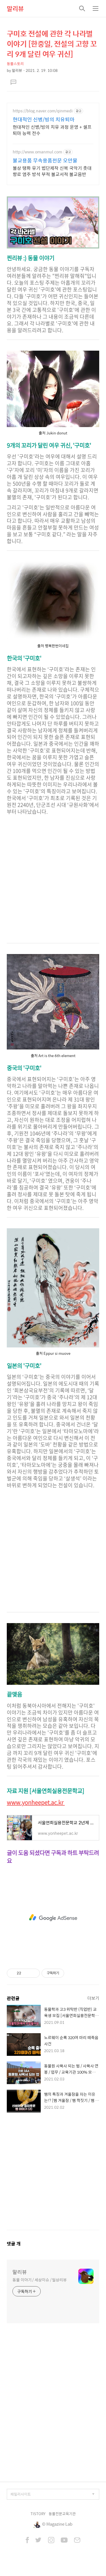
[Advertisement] (53, 881)
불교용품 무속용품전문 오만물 (45, 160)
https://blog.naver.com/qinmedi (43, 110)
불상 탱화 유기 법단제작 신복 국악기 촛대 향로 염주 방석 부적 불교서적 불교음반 (52, 170)
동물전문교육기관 (62, 2514)
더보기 (93, 1998)
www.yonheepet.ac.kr (36, 1802)
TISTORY (38, 2514)
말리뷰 (15, 8)
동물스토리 (15, 64)
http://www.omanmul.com (37, 151)
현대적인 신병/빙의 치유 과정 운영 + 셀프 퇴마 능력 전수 (52, 129)
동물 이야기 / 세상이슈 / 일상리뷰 (39, 2280)
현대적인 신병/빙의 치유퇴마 (44, 119)
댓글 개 (14, 2243)
